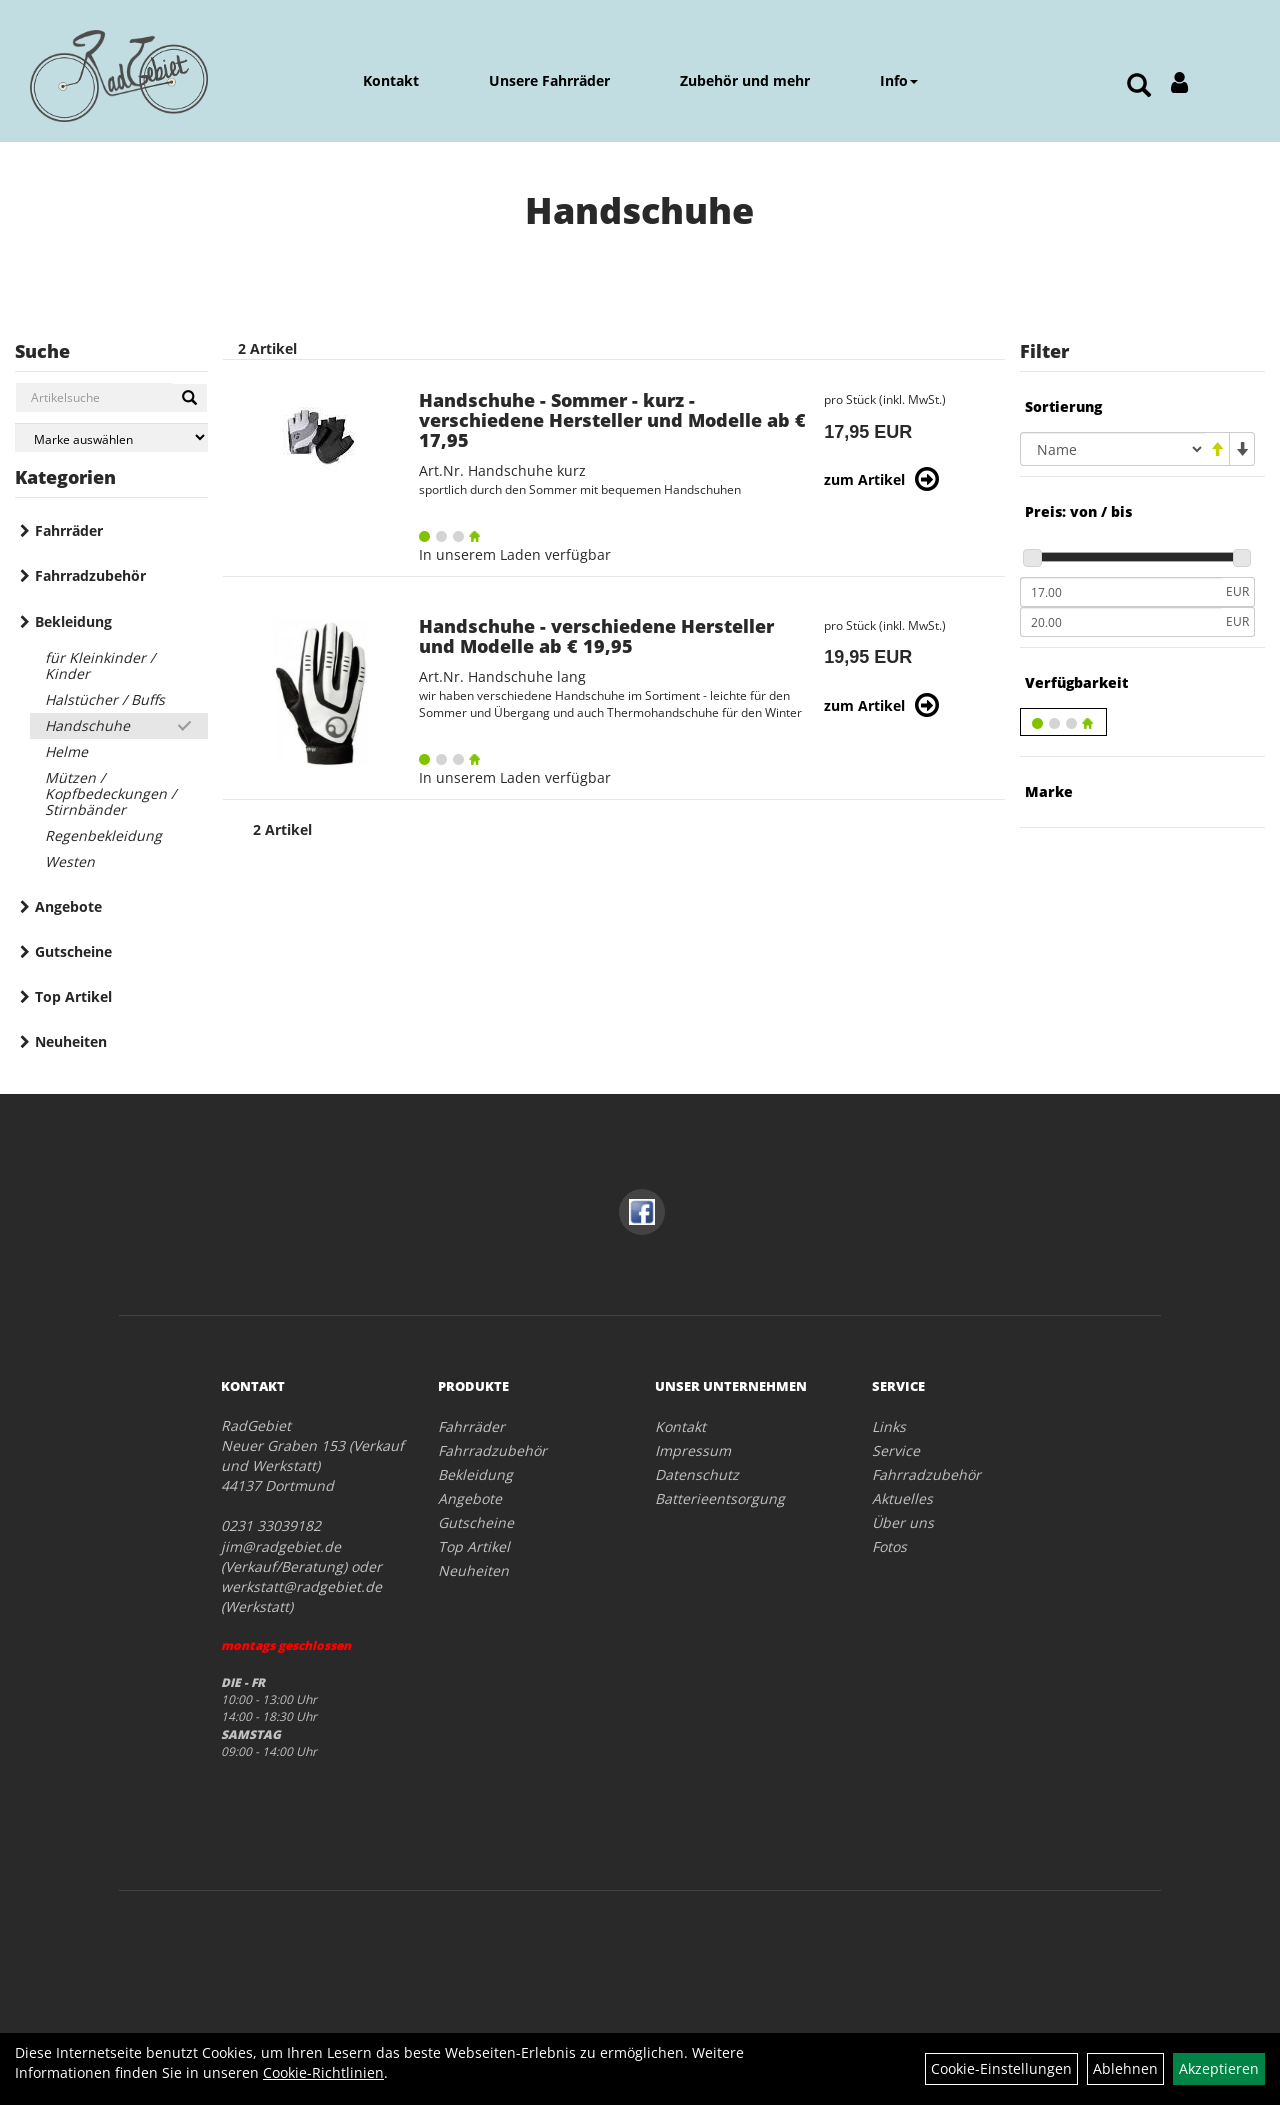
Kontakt (391, 80)
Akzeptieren (1219, 2068)
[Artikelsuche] (1139, 86)
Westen (70, 861)
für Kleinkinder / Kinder (100, 665)
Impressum (693, 1450)
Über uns (903, 1522)
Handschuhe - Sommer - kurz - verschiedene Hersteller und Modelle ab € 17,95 (612, 420)
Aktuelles (902, 1498)
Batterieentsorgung (720, 1498)
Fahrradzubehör (90, 575)
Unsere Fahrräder (549, 80)
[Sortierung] (1112, 449)
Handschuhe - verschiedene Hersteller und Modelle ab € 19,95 (596, 636)
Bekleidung (73, 621)
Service (896, 1450)
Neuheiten (71, 1041)
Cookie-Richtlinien (323, 2072)
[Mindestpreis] (1120, 592)
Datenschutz (697, 1474)
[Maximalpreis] (1120, 622)
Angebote (68, 906)
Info (899, 80)
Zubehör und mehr (745, 80)
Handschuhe (87, 725)
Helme (66, 751)
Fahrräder (69, 530)
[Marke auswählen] (111, 437)
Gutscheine (73, 951)
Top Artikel (73, 996)
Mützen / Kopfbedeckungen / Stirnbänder (110, 793)
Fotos (889, 1546)
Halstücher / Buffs (105, 699)
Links (889, 1426)
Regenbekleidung (103, 835)
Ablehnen (1125, 2068)
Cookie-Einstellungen (1001, 2068)
